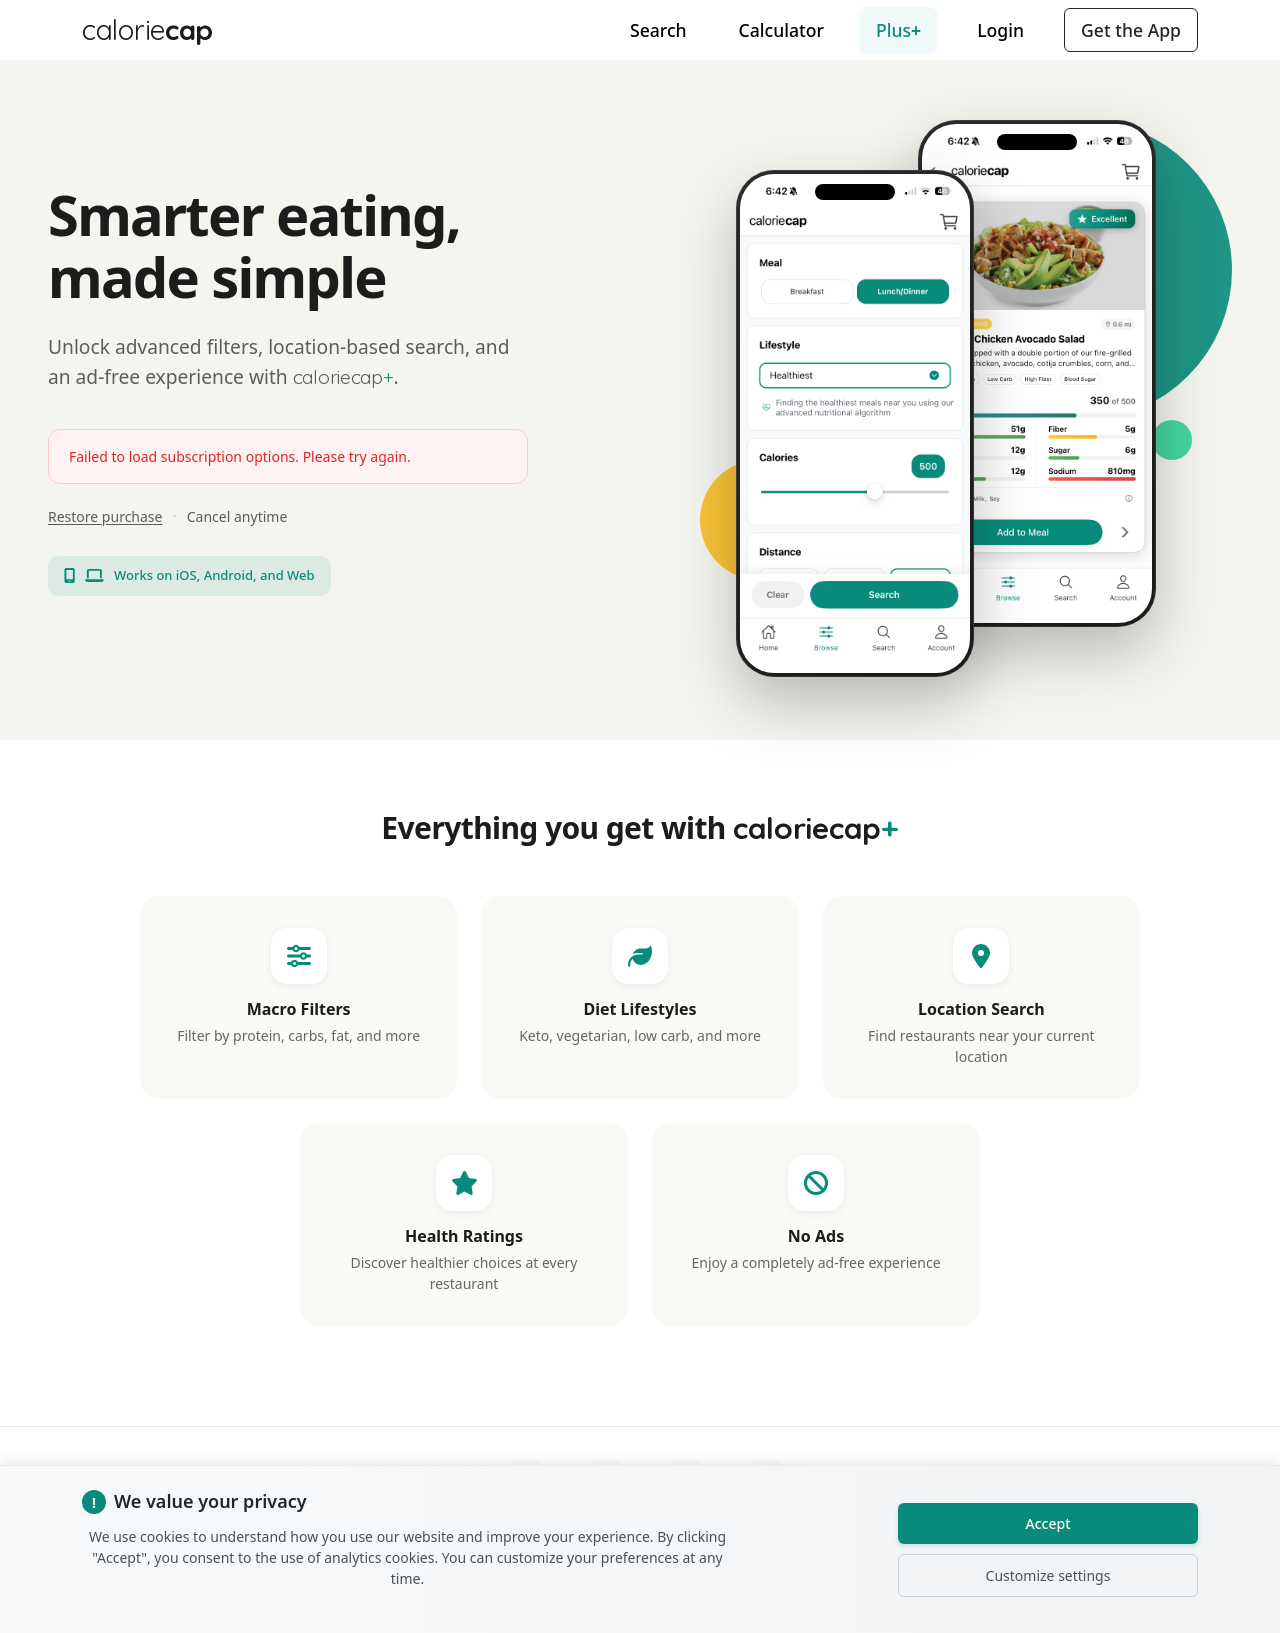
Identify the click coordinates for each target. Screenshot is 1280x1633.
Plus (898, 30)
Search (658, 30)
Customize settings (1048, 1575)
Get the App (1131, 30)
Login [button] (1000, 30)
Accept (1048, 1523)
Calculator (781, 30)
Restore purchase (105, 516)
